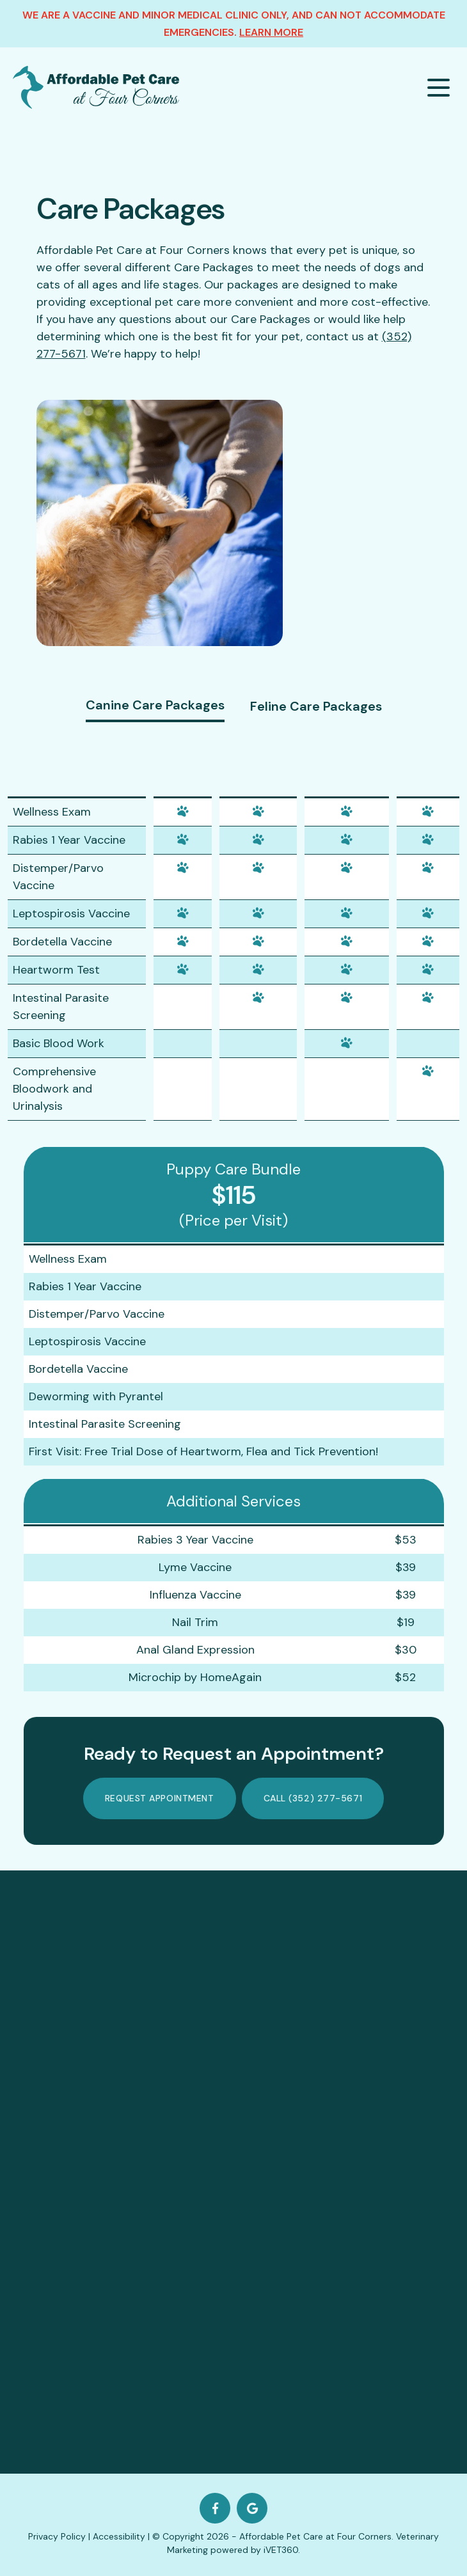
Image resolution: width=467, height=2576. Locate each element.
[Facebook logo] (215, 2508)
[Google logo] (252, 2508)
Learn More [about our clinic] (271, 32)
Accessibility (119, 2536)
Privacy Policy (57, 2536)
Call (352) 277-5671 (313, 1798)
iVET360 (281, 2550)
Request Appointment (159, 1798)
